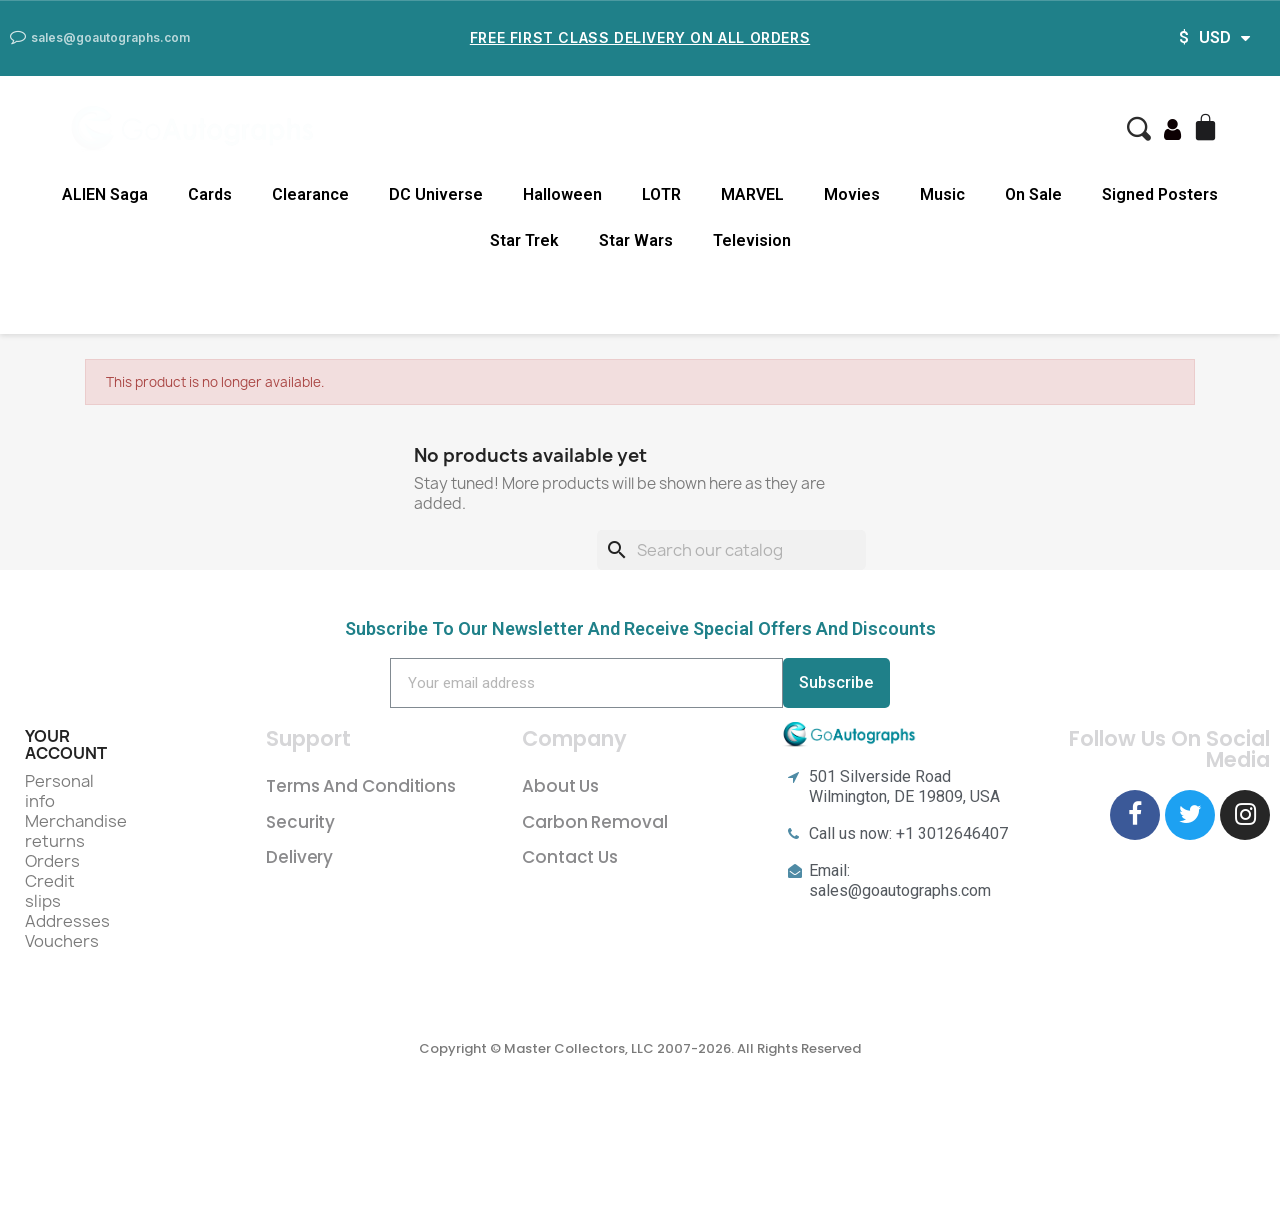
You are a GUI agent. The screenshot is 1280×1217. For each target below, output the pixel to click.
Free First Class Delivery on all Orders (640, 37)
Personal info (59, 791)
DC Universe (436, 194)
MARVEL (752, 194)
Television (752, 240)
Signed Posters (1160, 194)
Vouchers (62, 941)
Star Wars (636, 240)
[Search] (731, 550)
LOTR (661, 194)
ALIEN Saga (105, 194)
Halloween (562, 194)
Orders (52, 861)
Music (942, 194)
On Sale (1033, 194)
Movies (852, 194)
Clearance (310, 194)
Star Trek (524, 240)
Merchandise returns (76, 831)
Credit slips (50, 891)
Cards (210, 194)
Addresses (67, 921)
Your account (66, 745)
